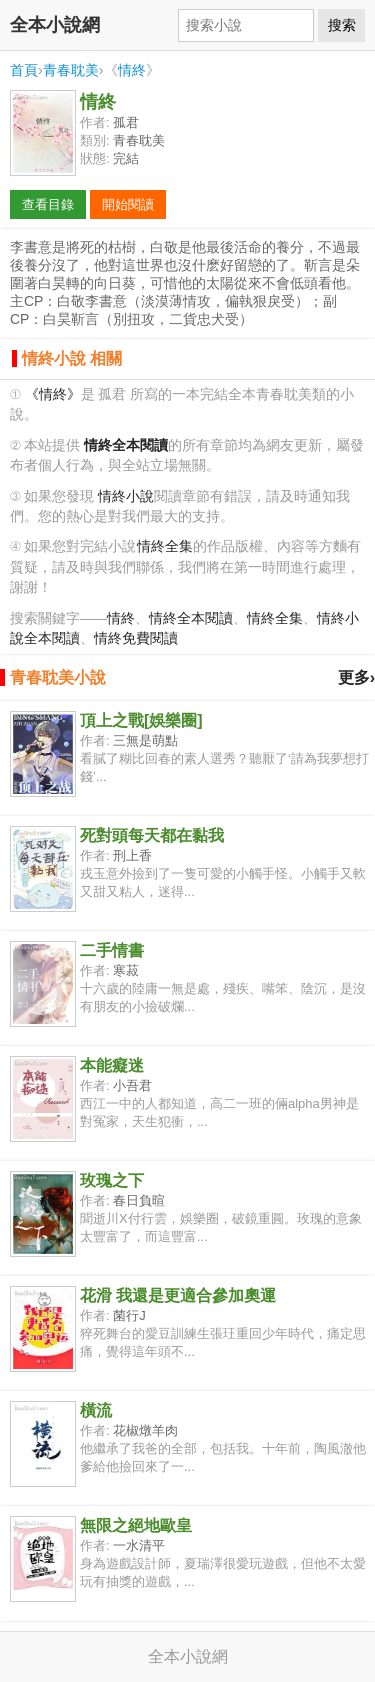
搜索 (342, 25)
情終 (132, 70)
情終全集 (165, 546)
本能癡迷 (112, 1065)
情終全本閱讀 (191, 618)
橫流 (96, 1410)
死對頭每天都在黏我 (152, 835)
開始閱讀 (128, 204)
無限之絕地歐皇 (136, 1525)
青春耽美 (71, 70)
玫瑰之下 (112, 1180)
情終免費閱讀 (136, 638)
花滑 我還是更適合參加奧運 (178, 1295)
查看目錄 (48, 204)
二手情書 (112, 950)
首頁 (24, 70)
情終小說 (126, 496)
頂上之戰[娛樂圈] (141, 720)
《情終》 (53, 394)
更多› (356, 677)
